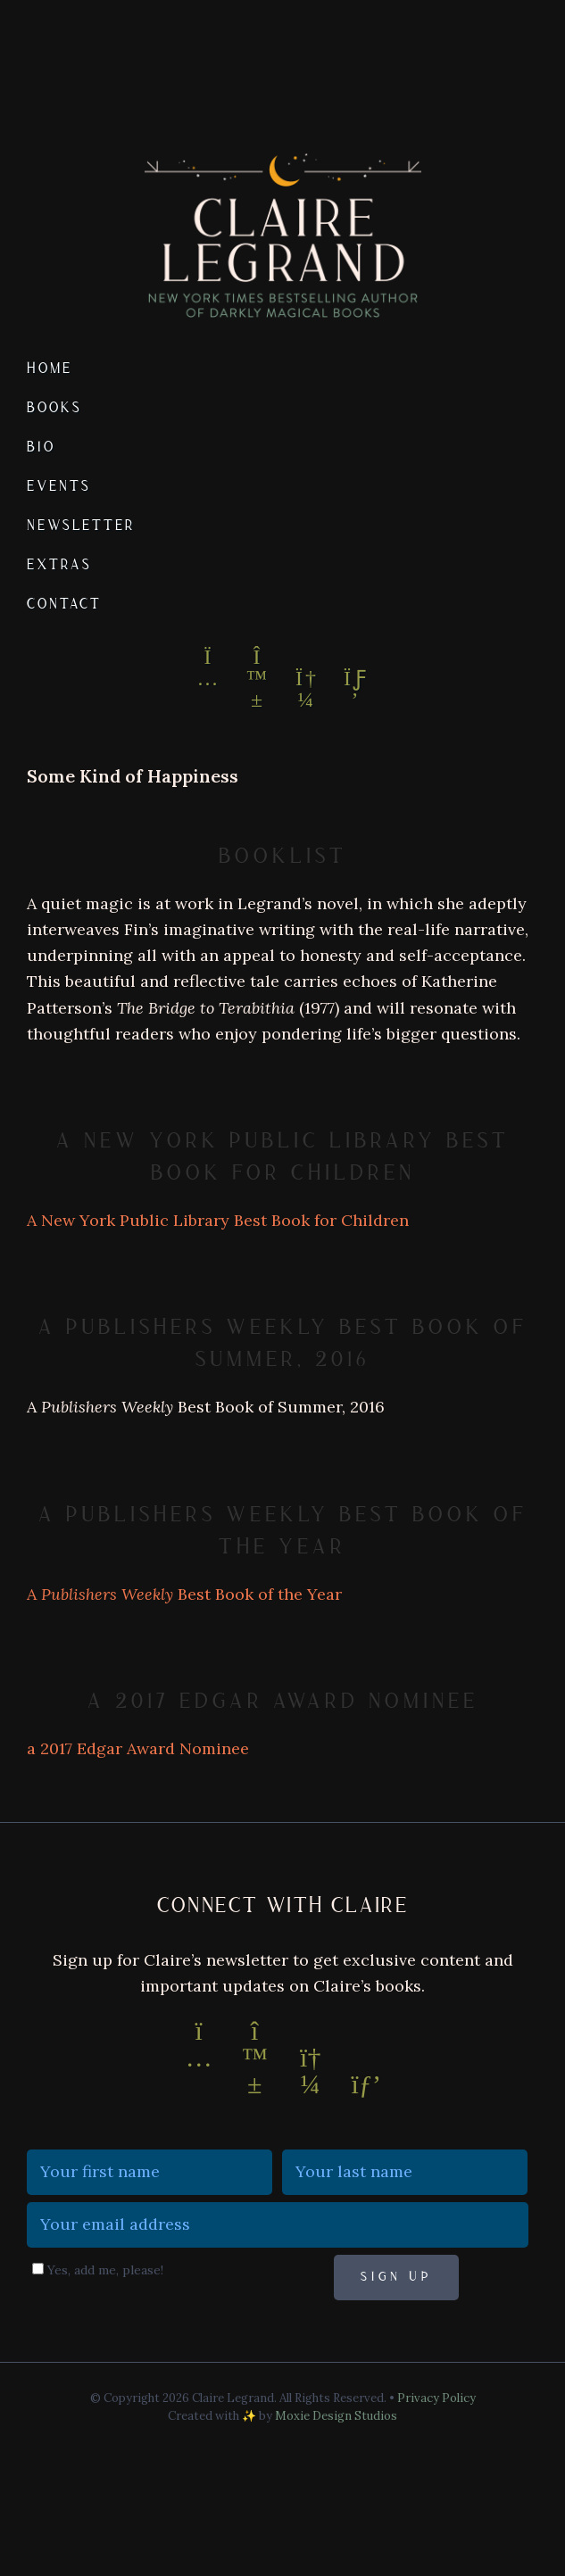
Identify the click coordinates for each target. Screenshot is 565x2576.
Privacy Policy (436, 2398)
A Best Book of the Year (184, 1594)
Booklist (283, 856)
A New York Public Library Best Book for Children (218, 1220)
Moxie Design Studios (336, 2415)
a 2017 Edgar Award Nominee (282, 1701)
